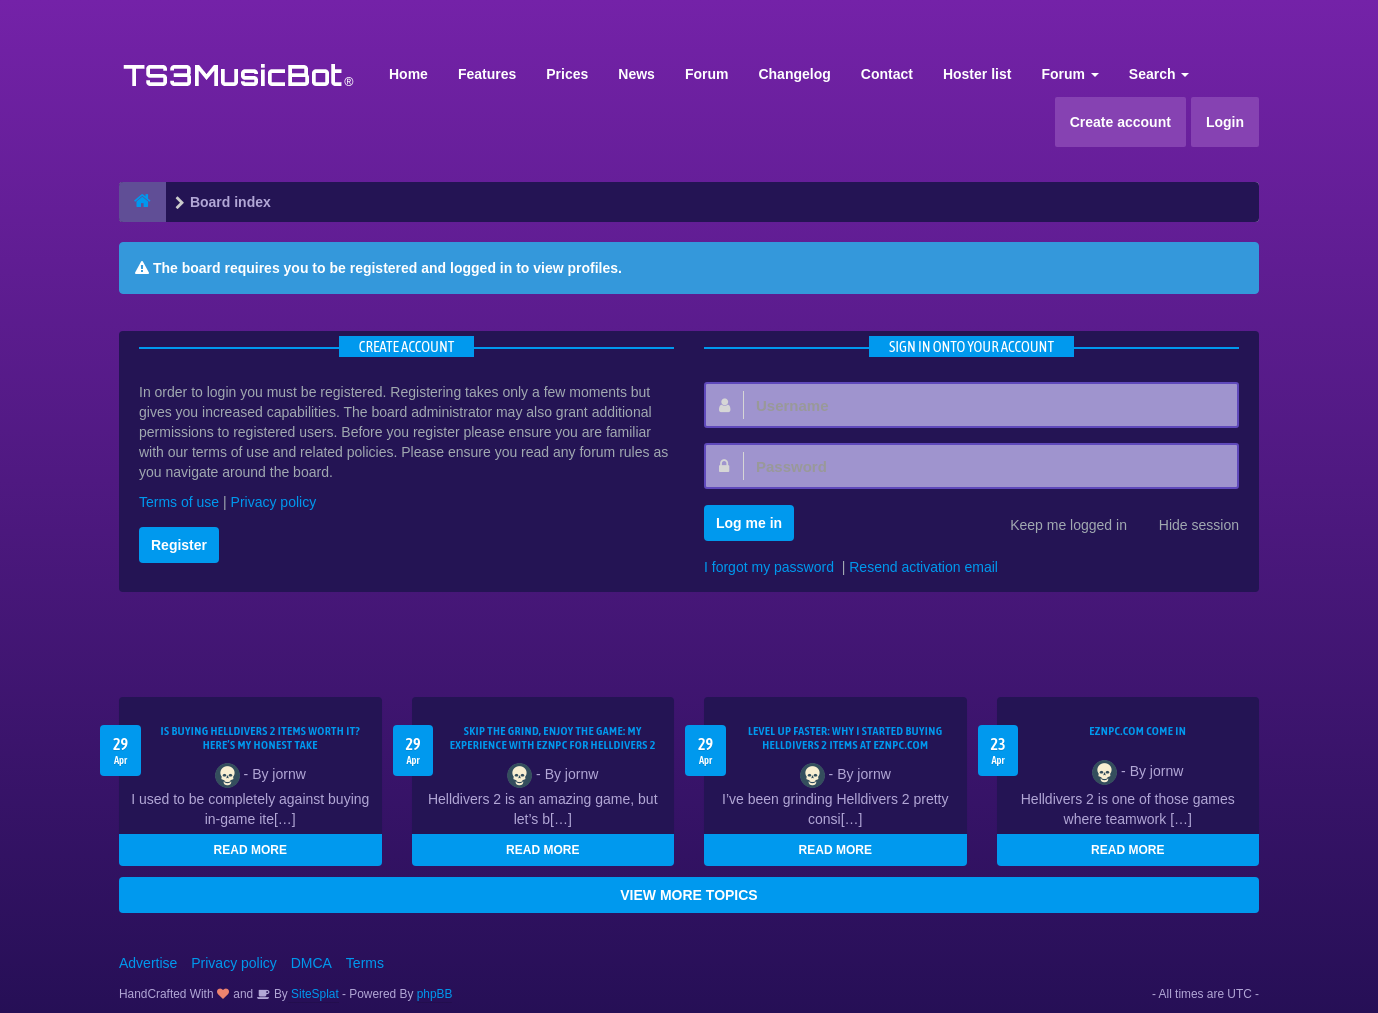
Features (487, 74)
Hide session (1188, 527)
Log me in (749, 523)
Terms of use (179, 502)
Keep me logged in (1057, 527)
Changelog (794, 74)
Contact (887, 74)
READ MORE (250, 850)
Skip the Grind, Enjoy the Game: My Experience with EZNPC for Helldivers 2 (553, 738)
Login (1225, 122)
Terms (365, 963)
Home (408, 74)
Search (1159, 74)
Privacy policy (274, 502)
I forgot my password (769, 567)
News (636, 74)
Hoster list (977, 74)
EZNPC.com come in (1137, 731)
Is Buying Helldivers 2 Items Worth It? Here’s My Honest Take (260, 738)
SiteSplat (313, 994)
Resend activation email (923, 567)
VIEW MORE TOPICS (688, 895)
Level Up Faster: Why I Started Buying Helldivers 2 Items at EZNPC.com (845, 738)
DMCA (311, 963)
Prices (567, 74)
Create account (1120, 122)
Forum (707, 74)
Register (179, 545)
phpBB (435, 994)
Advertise (148, 963)
